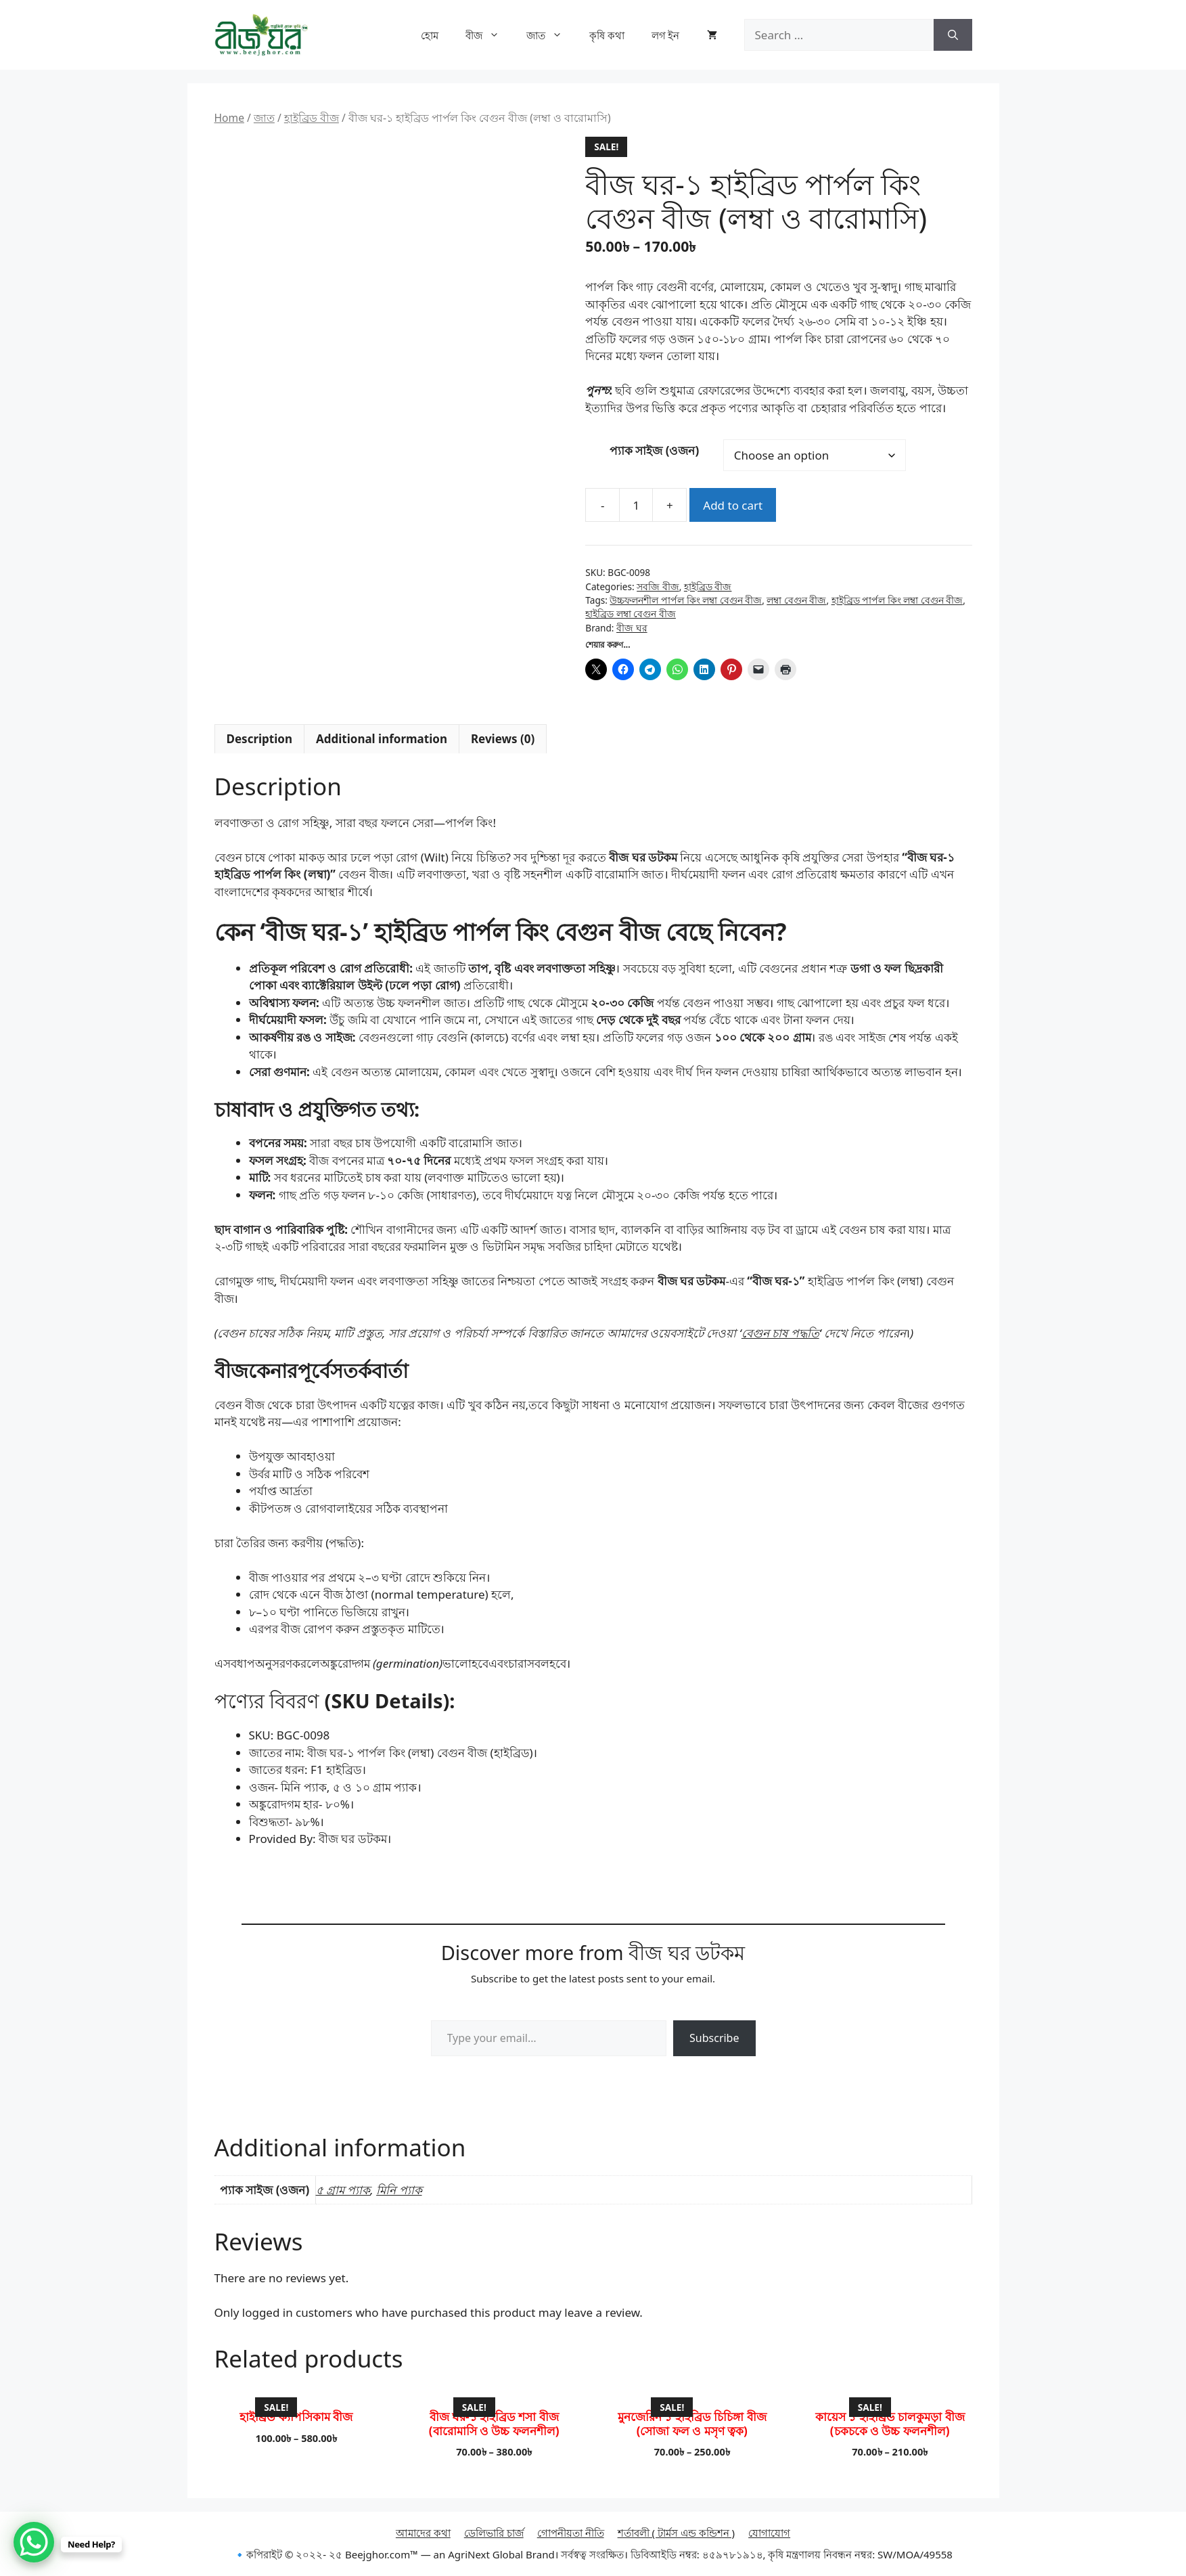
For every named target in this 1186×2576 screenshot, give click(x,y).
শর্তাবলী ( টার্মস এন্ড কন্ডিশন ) (676, 2532)
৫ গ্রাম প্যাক (343, 2190)
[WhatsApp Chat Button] (34, 2542)
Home (229, 117)
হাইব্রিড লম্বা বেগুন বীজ (630, 613)
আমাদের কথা (423, 2532)
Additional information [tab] (381, 739)
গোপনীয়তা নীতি (570, 2532)
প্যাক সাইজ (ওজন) (654, 450)
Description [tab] (259, 739)
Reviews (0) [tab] (502, 739)
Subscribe (714, 2037)
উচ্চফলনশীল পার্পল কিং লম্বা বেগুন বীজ (686, 600)
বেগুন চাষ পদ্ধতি (780, 1333)
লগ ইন (666, 35)
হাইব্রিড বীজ (311, 117)
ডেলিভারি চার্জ (494, 2532)
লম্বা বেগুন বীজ (796, 600)
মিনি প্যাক (398, 2190)
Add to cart (732, 505)
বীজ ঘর (631, 627)
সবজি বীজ (658, 586)
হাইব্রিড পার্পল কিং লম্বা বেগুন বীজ (897, 600)
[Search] (953, 35)
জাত (551, 35)
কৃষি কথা (606, 35)
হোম (429, 35)
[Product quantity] (636, 505)
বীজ (489, 35)
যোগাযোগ (769, 2532)
